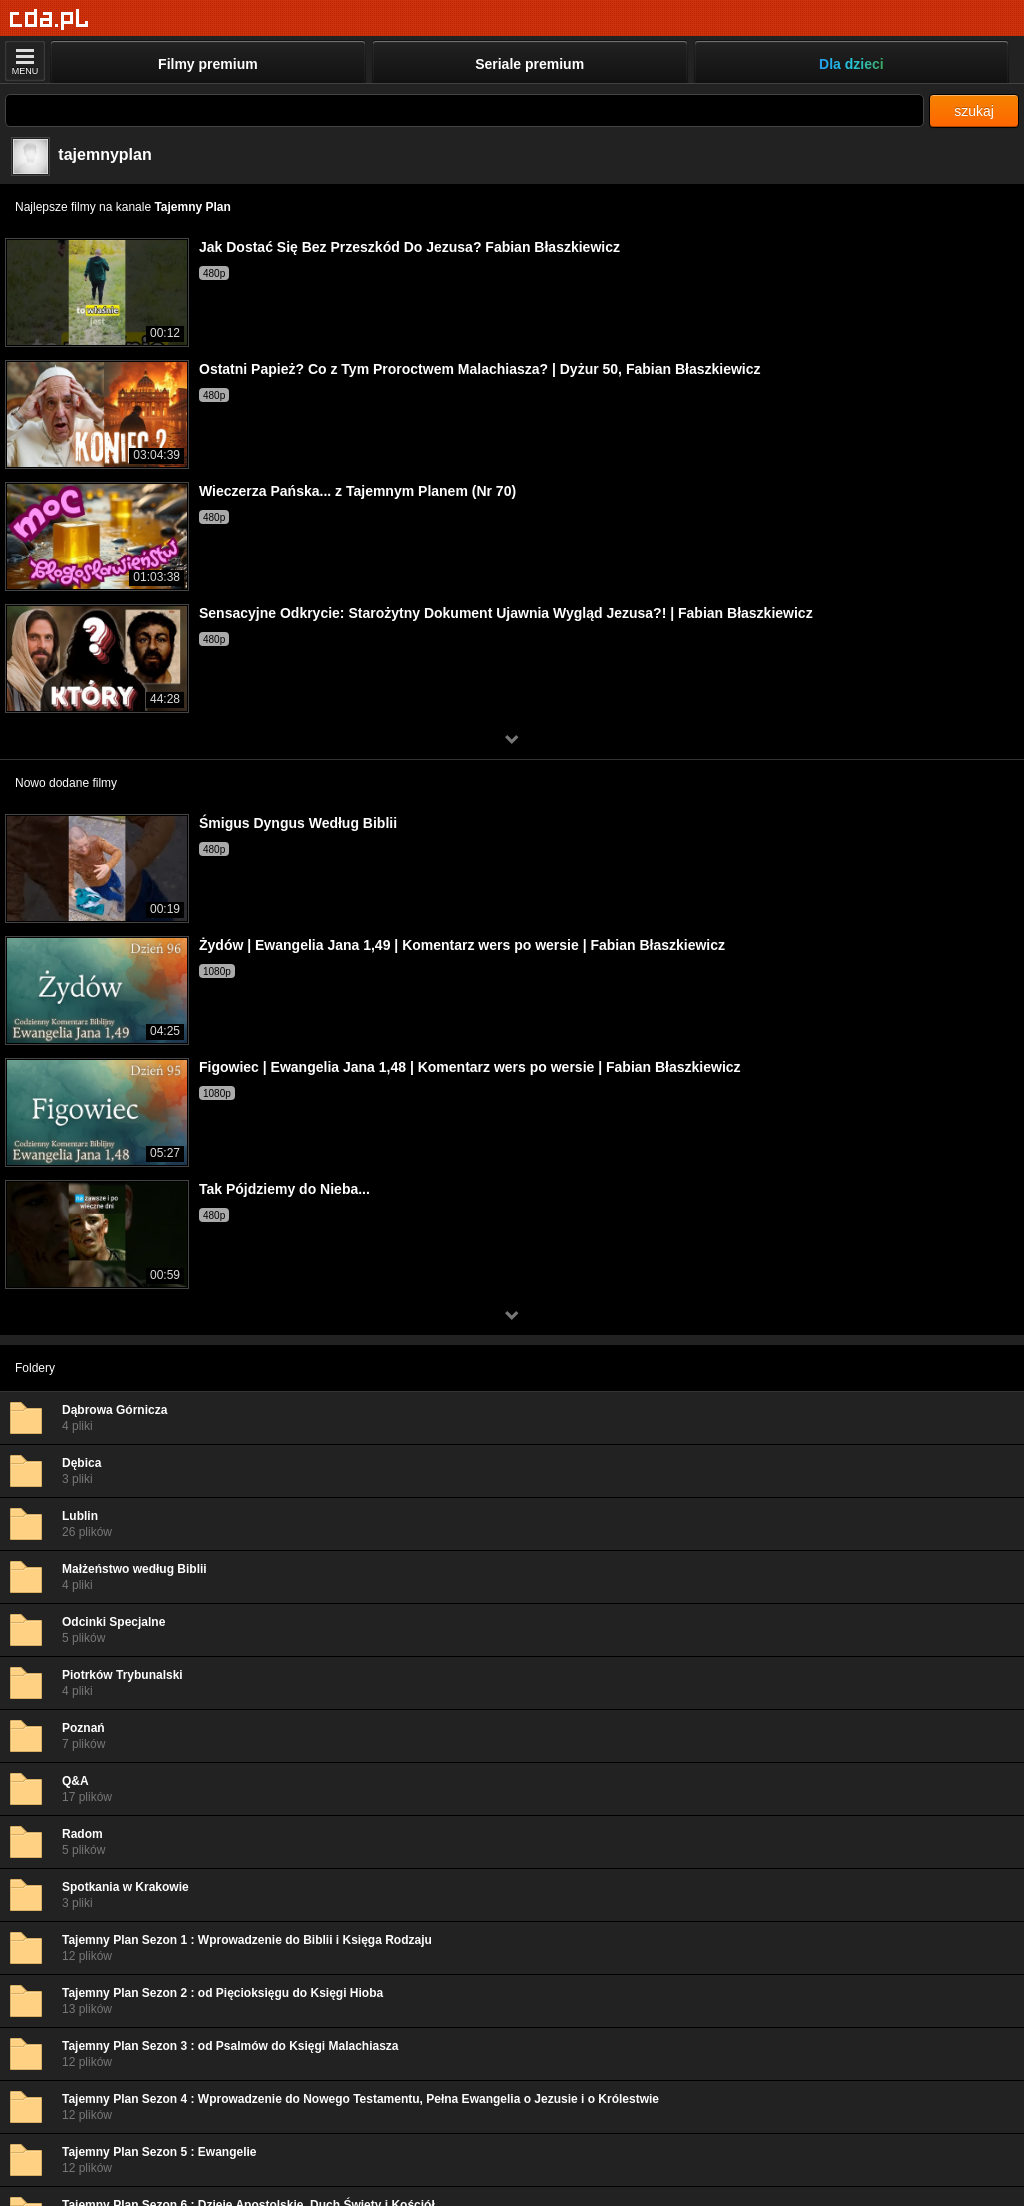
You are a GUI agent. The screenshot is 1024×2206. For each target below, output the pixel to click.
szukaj (974, 111)
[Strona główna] (49, 19)
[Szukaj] (464, 110)
